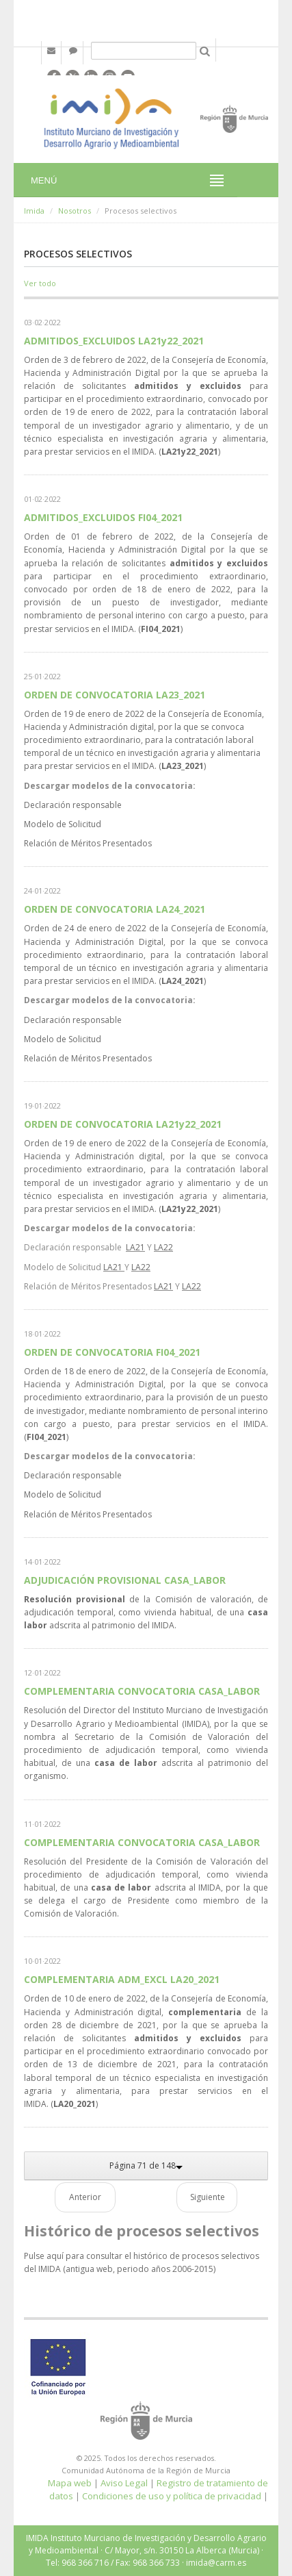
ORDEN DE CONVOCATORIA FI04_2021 (112, 1352)
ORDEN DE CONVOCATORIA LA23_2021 (114, 694)
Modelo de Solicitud (62, 824)
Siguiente (207, 2197)
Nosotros (74, 210)
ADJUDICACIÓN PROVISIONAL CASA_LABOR (125, 1580)
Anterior (85, 2197)
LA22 (163, 1247)
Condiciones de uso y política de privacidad (171, 2496)
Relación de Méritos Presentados (88, 843)
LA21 (135, 1247)
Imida (34, 210)
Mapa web (70, 2483)
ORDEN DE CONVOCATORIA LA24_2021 (114, 909)
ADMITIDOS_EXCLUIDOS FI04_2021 (103, 517)
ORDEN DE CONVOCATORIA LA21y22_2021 (123, 1124)
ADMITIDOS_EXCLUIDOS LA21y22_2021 (114, 340)
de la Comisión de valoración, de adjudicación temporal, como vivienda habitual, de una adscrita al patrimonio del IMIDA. (146, 1612)
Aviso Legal (124, 2483)
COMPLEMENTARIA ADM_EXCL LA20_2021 (122, 1979)
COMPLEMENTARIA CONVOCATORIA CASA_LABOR (142, 1690)
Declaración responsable (73, 805)
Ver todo (40, 283)
